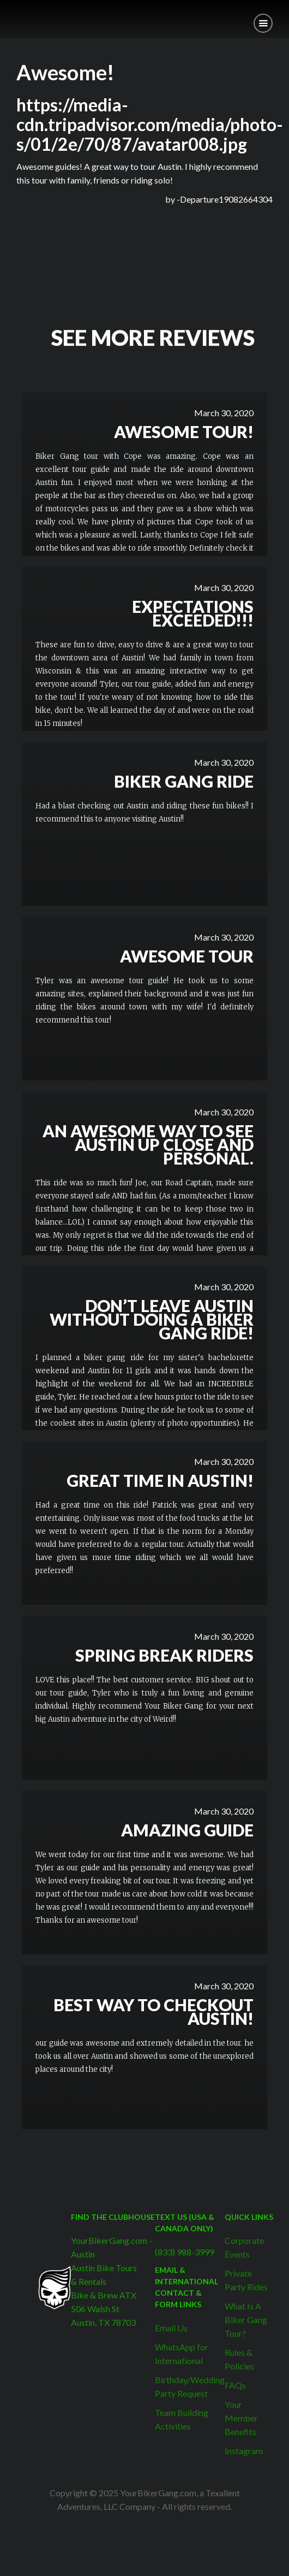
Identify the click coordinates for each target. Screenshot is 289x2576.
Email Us (171, 2328)
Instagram (244, 2450)
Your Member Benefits (241, 2418)
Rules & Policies (239, 2359)
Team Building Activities (181, 2419)
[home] (8, 15)
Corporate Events (244, 2247)
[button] (263, 23)
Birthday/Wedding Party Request (190, 2386)
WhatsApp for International (181, 2354)
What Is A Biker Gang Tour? (246, 2319)
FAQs (235, 2385)
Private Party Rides (246, 2280)
